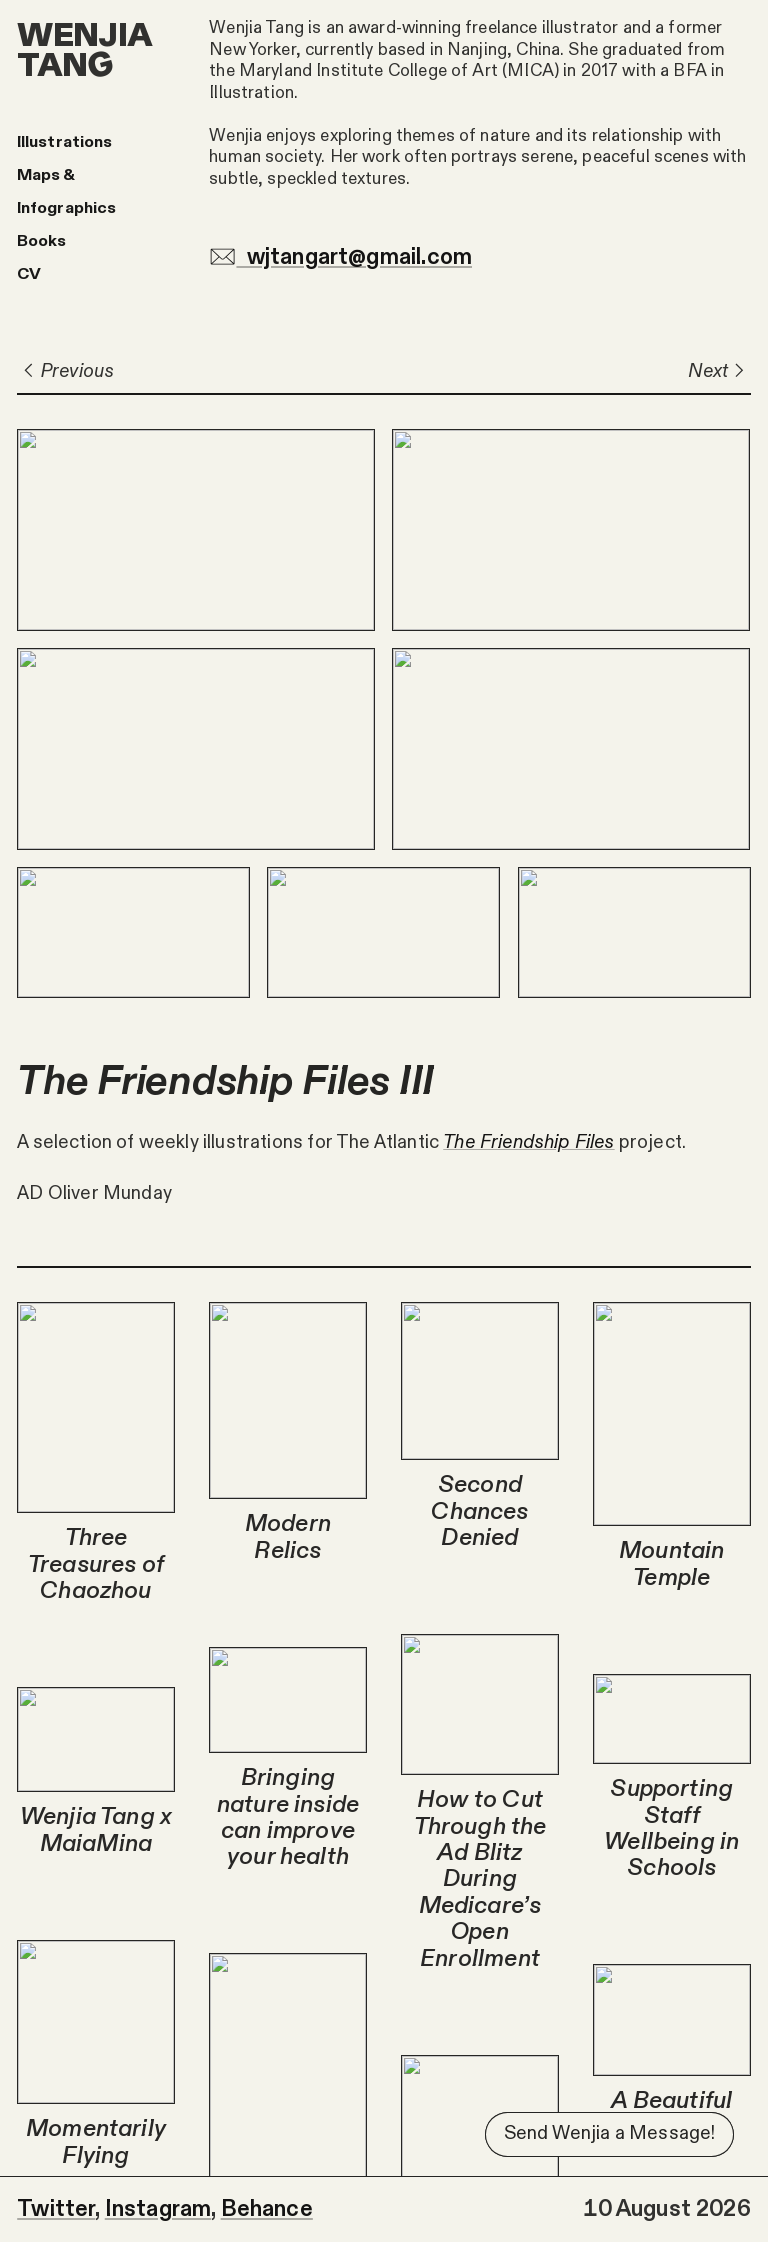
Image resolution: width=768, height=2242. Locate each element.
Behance (267, 2209)
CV (29, 274)
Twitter (56, 2209)
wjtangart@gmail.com (340, 257)
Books (41, 241)
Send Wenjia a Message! (610, 2133)
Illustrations (64, 142)
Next (719, 371)
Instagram (158, 2209)
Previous (65, 371)
